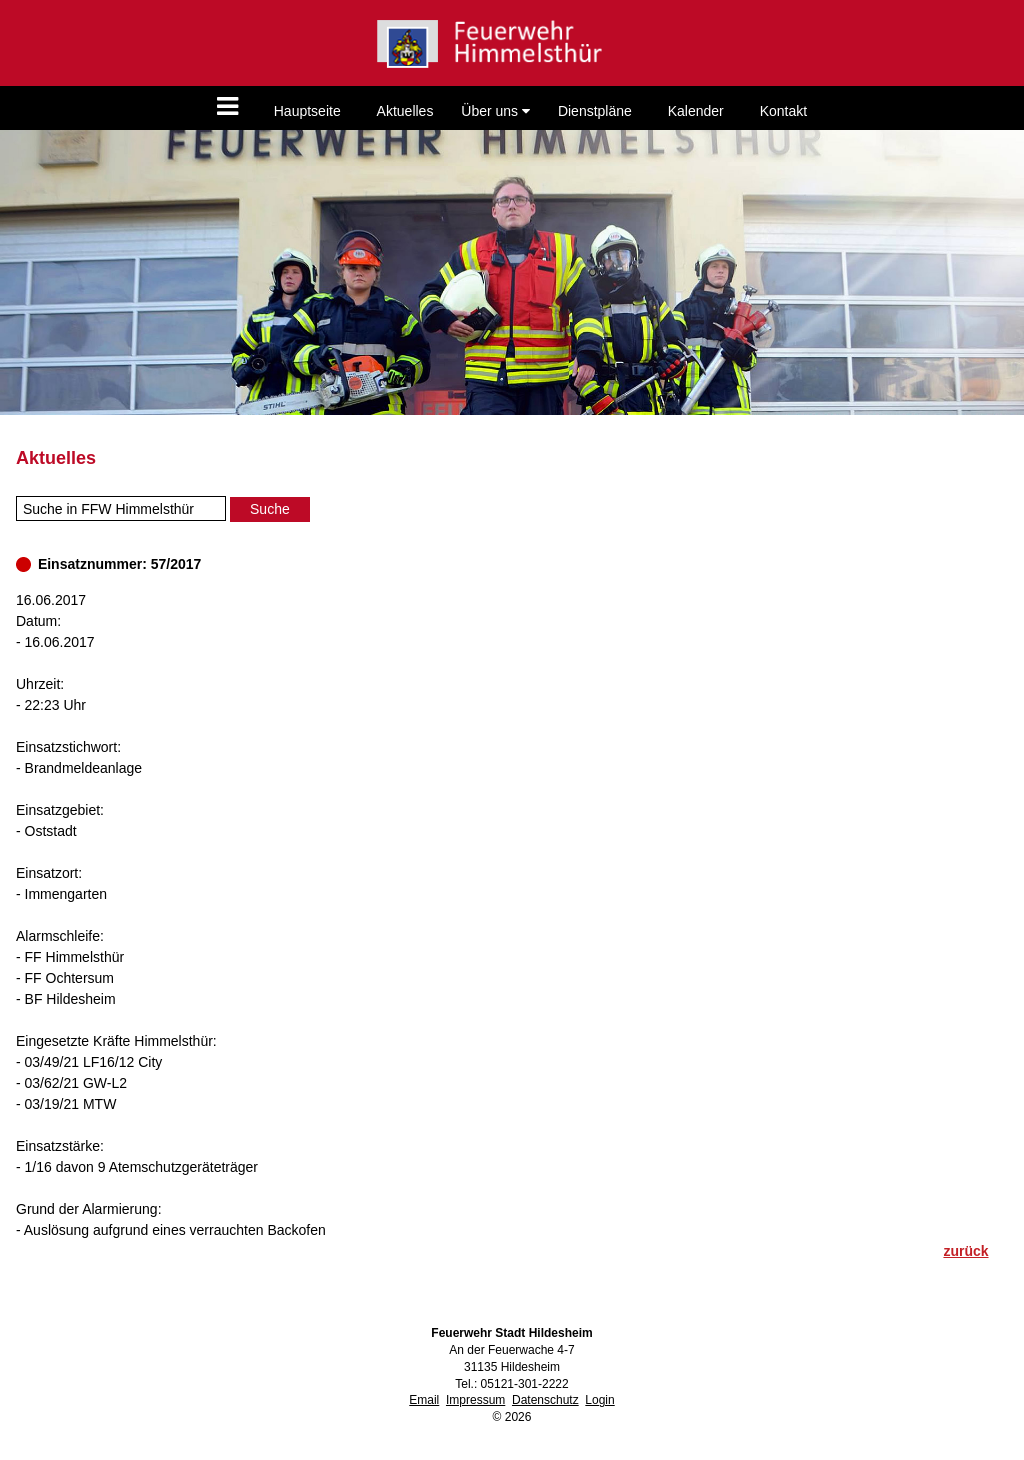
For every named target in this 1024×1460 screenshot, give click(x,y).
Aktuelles (405, 111)
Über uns (495, 111)
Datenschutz (545, 1400)
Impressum (475, 1400)
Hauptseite (307, 111)
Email (424, 1400)
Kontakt (783, 111)
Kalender (696, 111)
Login (599, 1400)
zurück (965, 1251)
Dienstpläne (595, 111)
